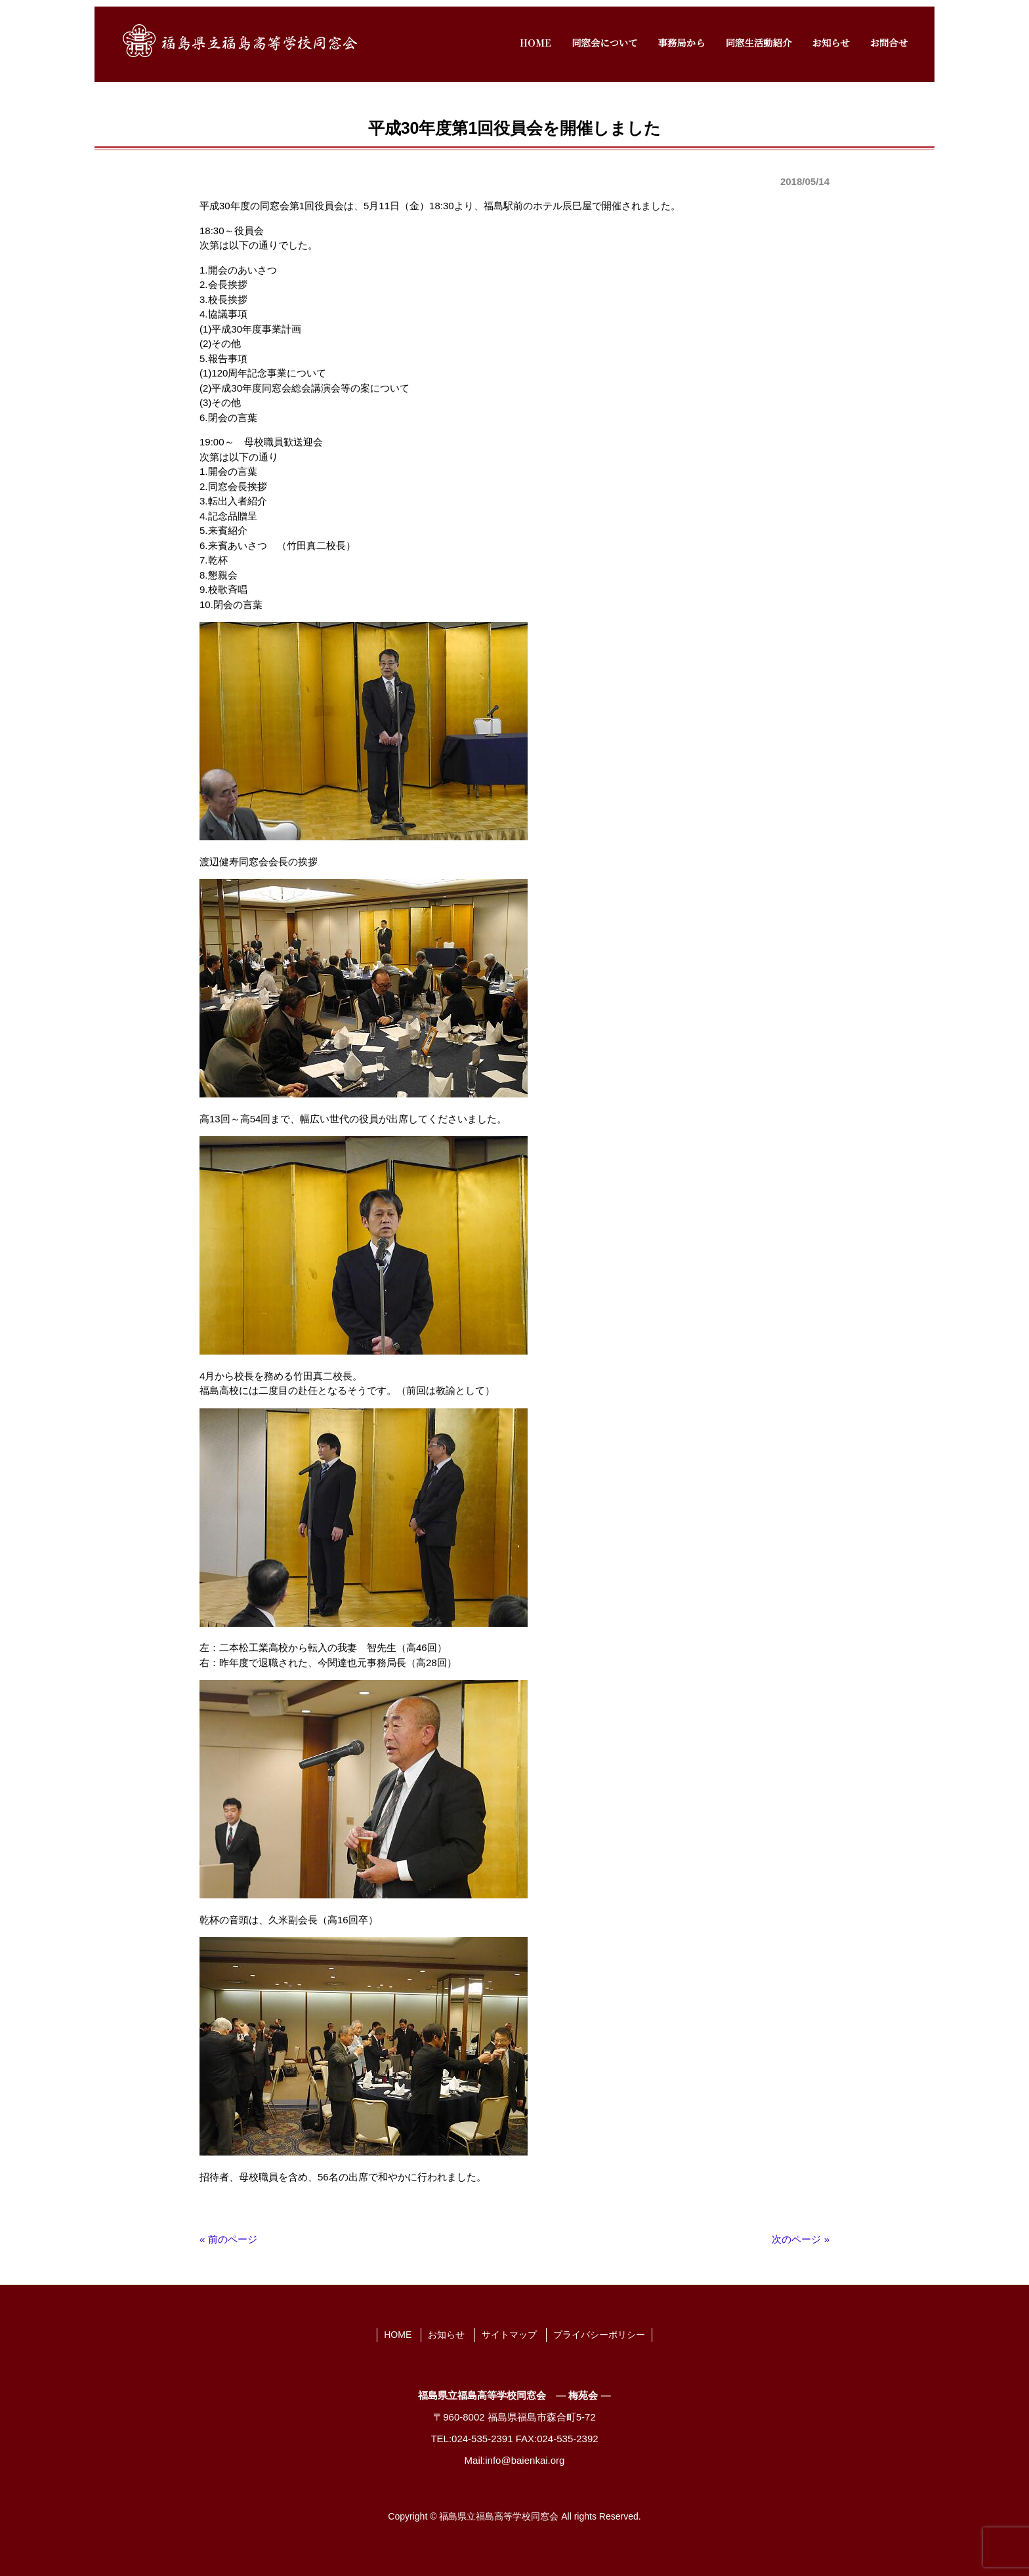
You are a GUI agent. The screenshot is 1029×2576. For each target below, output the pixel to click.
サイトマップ (509, 2334)
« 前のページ (228, 2239)
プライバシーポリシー (599, 2334)
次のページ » (801, 2239)
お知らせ (446, 2334)
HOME (397, 2334)
